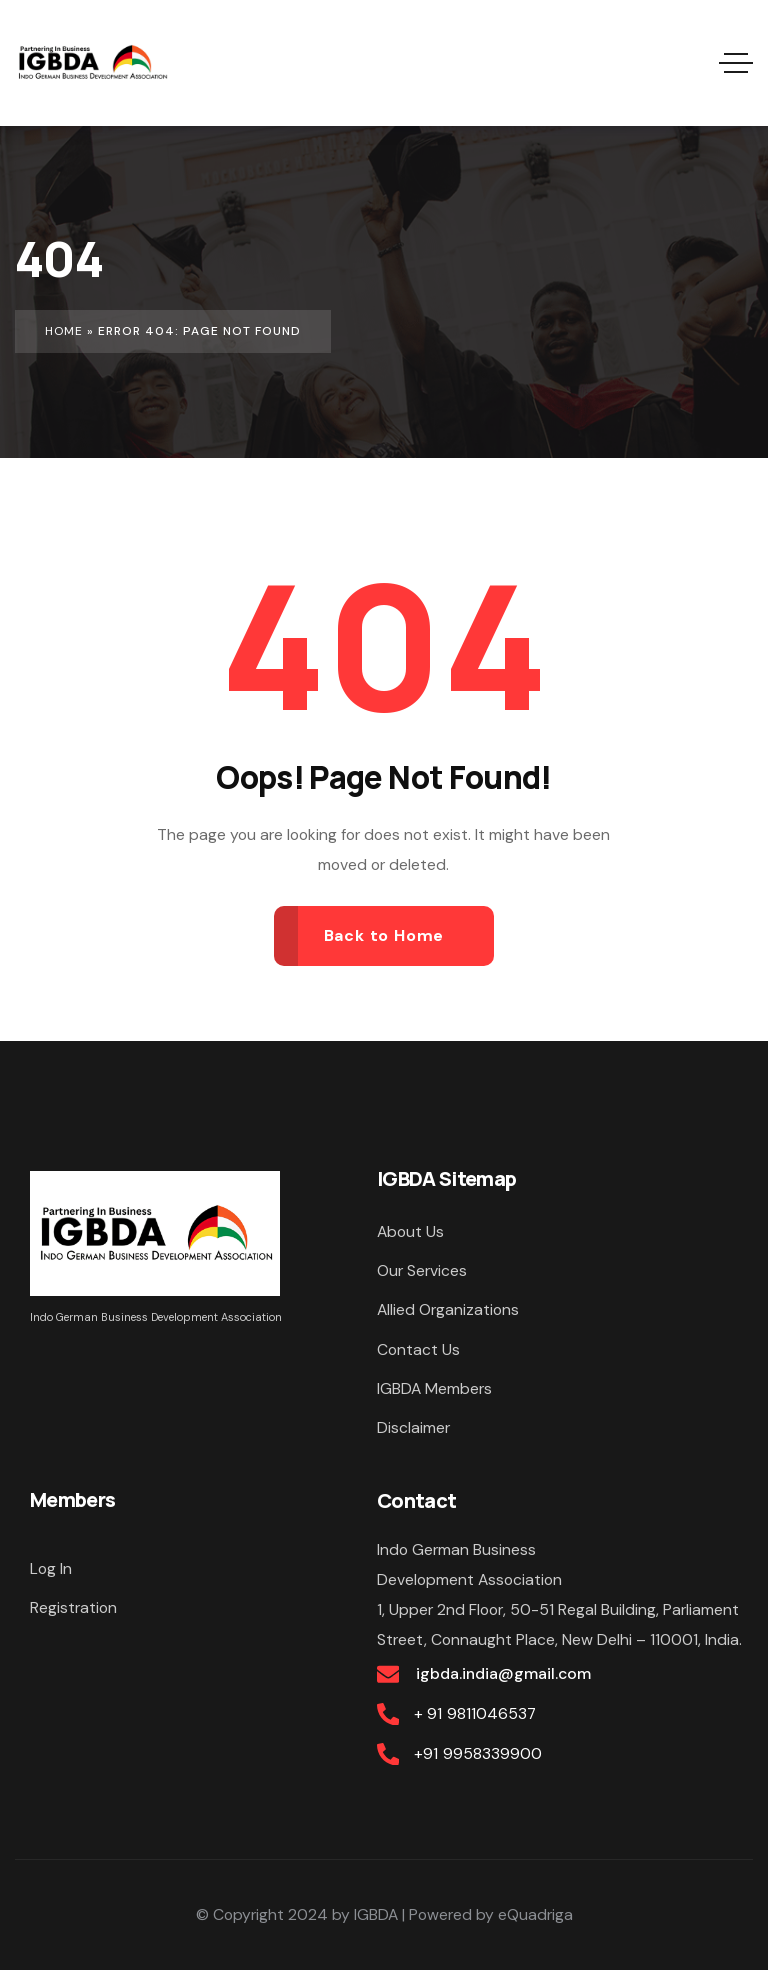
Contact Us (418, 1349)
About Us (410, 1231)
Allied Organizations (448, 1309)
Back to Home (384, 935)
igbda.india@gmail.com (502, 1673)
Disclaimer (413, 1427)
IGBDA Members (434, 1388)
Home (64, 331)
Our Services (422, 1270)
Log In (51, 1568)
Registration (73, 1607)
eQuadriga (535, 1914)
